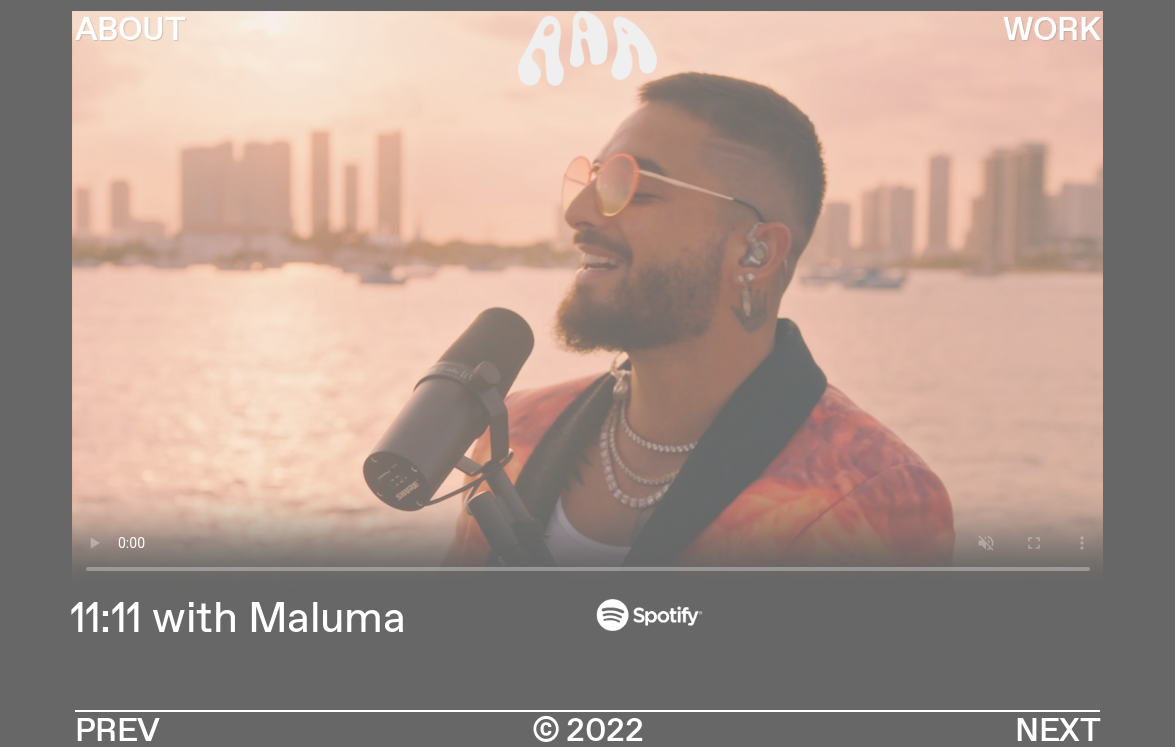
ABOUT (130, 31)
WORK (1051, 31)
